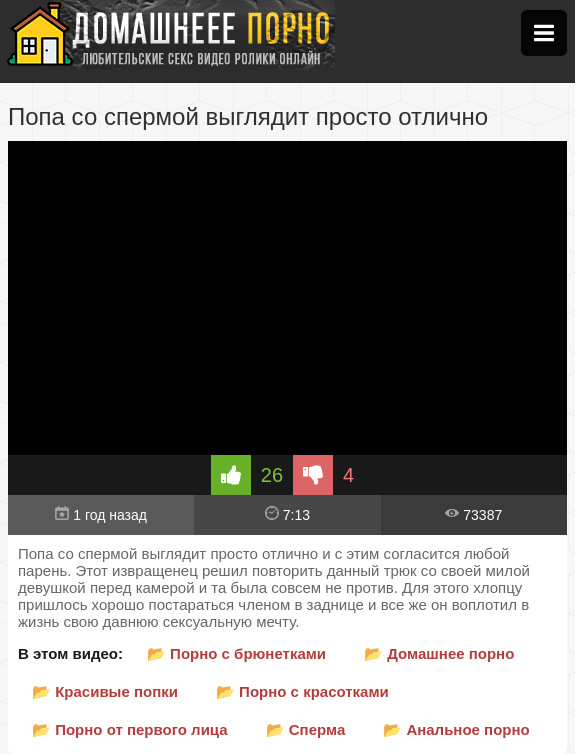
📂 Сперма (306, 729)
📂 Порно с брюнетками (236, 653)
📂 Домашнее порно (439, 653)
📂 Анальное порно (456, 729)
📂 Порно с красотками (302, 691)
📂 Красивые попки (105, 691)
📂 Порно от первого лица (130, 729)
